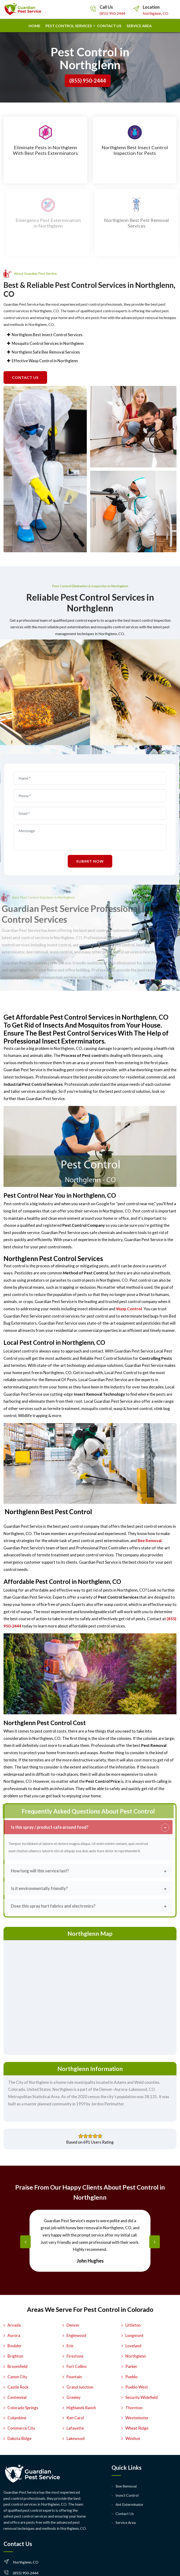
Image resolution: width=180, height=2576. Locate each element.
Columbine (17, 2417)
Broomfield (17, 2366)
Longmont (134, 2335)
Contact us (109, 25)
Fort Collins (77, 2366)
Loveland (133, 2345)
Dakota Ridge (19, 2438)
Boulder (15, 2345)
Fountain (74, 2376)
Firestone (75, 2356)
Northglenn (135, 2356)
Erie (70, 2345)
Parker (131, 2366)
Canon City (17, 2376)
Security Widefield (141, 2397)
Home (34, 25)
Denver (73, 2325)
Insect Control (127, 2495)
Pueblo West (136, 2387)
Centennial (17, 2397)
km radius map (90, 1996)
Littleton (133, 2325)
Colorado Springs (23, 2407)
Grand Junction (80, 2387)
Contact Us (125, 2513)
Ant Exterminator (129, 2504)
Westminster (137, 2417)
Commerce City (21, 2428)
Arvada (14, 2325)
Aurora (14, 2335)
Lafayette (75, 2428)
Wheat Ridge (136, 2428)
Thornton (133, 2407)
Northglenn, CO (155, 13)
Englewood (76, 2335)
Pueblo (131, 2376)
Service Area (139, 25)
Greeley (74, 2397)
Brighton (15, 2356)
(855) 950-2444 (112, 13)
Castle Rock (18, 2387)
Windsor (133, 2438)
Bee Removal (126, 2486)
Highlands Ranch (81, 2407)
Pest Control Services (68, 25)
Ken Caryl (75, 2417)
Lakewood (76, 2438)
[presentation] (25, 2241)
